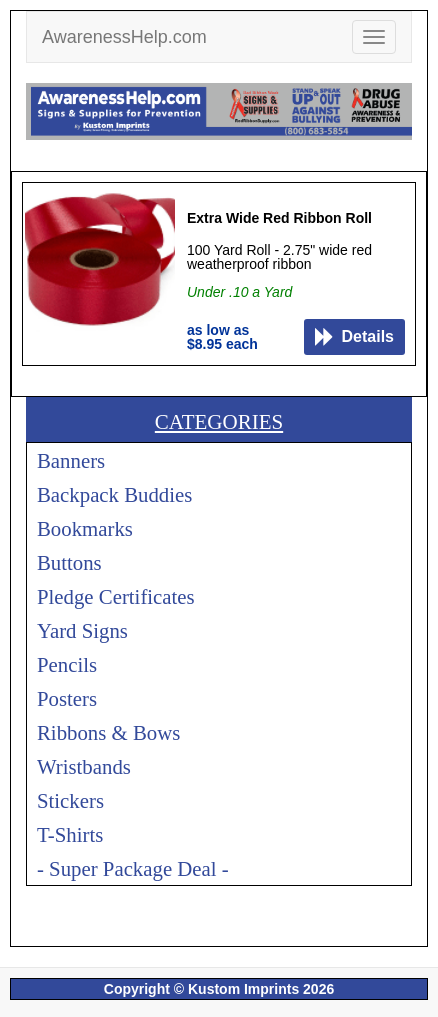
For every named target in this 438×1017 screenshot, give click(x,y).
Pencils (67, 664)
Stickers (70, 800)
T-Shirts (70, 834)
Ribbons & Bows (108, 732)
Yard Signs (82, 630)
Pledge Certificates (116, 596)
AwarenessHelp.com (124, 37)
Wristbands (84, 766)
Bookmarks (85, 528)
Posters (67, 698)
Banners (71, 460)
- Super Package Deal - (133, 868)
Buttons (69, 562)
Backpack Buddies (114, 494)
